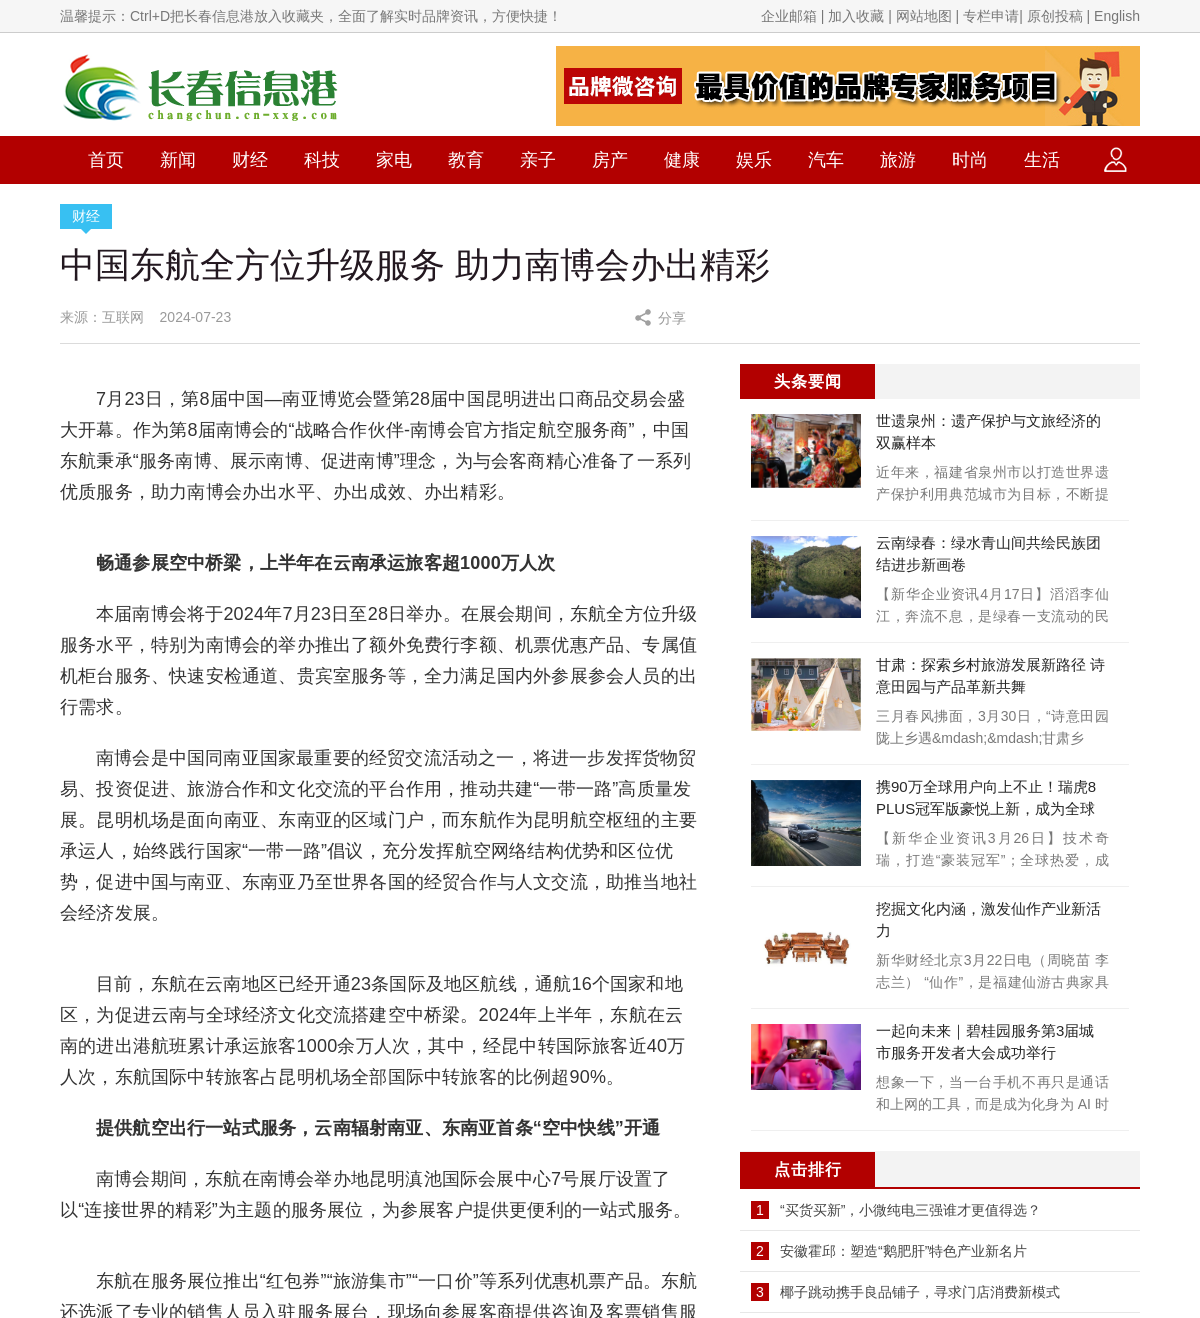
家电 (394, 160)
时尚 (970, 160)
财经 (250, 160)
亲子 (538, 160)
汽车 (826, 160)
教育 (466, 160)
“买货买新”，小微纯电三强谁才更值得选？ (910, 1210)
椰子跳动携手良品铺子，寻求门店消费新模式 (920, 1292)
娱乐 (754, 160)
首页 (106, 160)
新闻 (178, 160)
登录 (1115, 160)
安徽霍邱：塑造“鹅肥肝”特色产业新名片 (903, 1251)
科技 (322, 160)
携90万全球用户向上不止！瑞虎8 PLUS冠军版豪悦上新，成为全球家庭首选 (986, 808)
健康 (682, 160)
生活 (1042, 160)
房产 (610, 160)
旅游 (898, 160)
